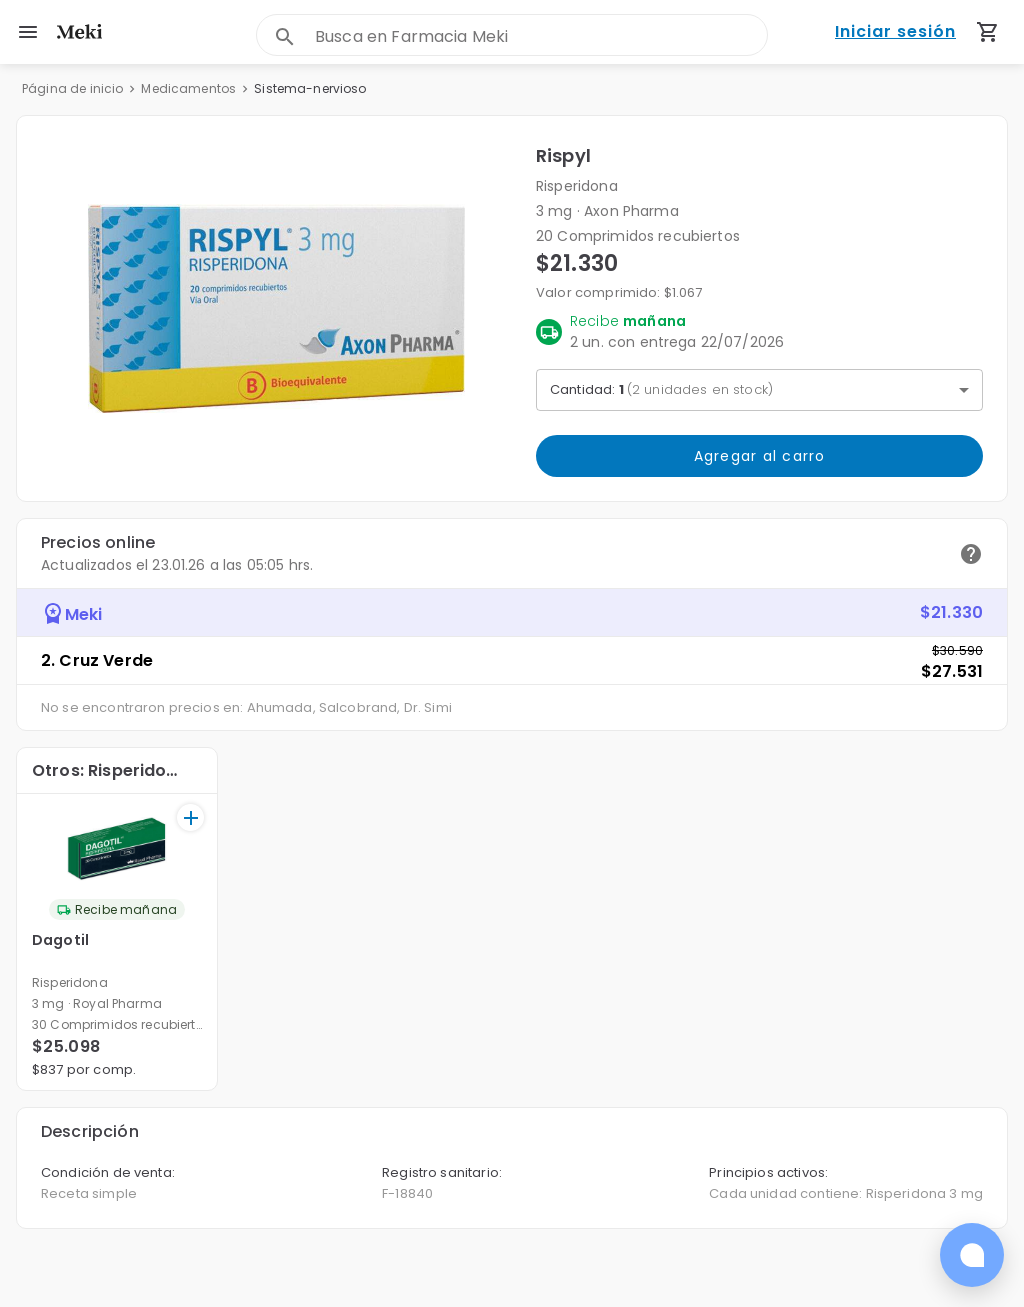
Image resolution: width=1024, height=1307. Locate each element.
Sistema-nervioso (310, 88)
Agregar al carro (759, 456)
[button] (276, 308)
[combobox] (541, 36)
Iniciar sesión (895, 32)
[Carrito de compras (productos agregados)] (988, 32)
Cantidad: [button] (661, 389)
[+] (190, 817)
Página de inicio (72, 88)
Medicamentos (188, 88)
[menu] (28, 32)
